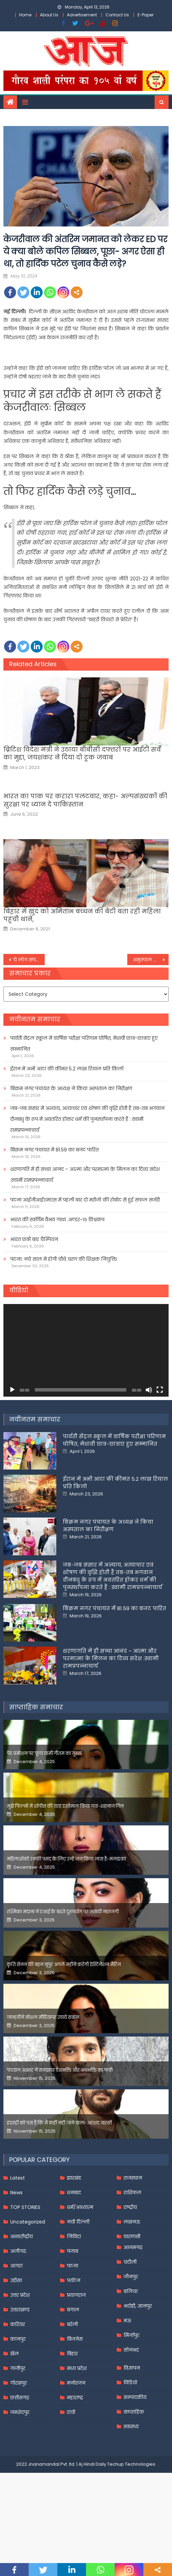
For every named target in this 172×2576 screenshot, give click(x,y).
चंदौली (130, 2262)
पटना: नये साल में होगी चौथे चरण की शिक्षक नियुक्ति (63, 1259)
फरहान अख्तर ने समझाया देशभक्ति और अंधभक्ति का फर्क (60, 2070)
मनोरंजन (76, 2382)
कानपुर (18, 2339)
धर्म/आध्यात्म (80, 2207)
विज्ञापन (132, 2368)
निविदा (74, 2236)
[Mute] (148, 1389)
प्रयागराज (76, 2295)
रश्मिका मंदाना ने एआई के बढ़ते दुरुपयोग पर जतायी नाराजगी (63, 1912)
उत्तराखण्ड (20, 2309)
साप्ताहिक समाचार (36, 1707)
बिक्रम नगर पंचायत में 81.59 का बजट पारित (54, 1149)
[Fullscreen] (159, 1389)
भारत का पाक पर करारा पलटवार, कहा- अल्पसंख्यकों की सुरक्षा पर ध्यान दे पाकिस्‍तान (85, 800)
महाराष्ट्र (75, 2397)
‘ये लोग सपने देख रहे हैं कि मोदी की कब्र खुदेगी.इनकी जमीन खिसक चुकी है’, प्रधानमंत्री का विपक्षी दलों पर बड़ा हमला (28, 959)
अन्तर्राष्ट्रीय (21, 2236)
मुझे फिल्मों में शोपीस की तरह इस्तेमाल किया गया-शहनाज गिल (65, 1806)
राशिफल (132, 2192)
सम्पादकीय (135, 2397)
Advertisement (82, 15)
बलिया (131, 2291)
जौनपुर (131, 2276)
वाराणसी (132, 2236)
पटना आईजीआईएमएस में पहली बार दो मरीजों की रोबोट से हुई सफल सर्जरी (85, 1199)
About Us (49, 15)
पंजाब (72, 2251)
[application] (86, 1350)
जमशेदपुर (19, 2412)
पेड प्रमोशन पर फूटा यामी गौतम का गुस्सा (44, 1753)
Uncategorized (27, 2221)
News (16, 2192)
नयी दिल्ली (78, 2221)
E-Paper (146, 15)
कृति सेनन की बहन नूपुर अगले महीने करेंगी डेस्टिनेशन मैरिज (64, 1964)
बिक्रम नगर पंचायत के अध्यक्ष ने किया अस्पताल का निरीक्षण (71, 1088)
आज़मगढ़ (133, 2247)
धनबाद (74, 2192)
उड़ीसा (16, 2280)
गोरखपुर (18, 2382)
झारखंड (74, 2177)
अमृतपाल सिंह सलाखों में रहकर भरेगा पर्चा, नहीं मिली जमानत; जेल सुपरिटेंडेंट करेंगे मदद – (151, 959)
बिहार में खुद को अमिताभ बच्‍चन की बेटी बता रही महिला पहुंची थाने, (82, 915)
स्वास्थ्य (131, 2426)
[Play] (12, 1389)
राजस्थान (133, 2177)
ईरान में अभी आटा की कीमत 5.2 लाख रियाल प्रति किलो (67, 1068)
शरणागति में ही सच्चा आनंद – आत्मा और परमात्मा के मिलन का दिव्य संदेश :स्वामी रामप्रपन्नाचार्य (85, 1174)
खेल (14, 2353)
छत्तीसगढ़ (19, 2397)
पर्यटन (73, 2280)
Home (25, 15)
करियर (17, 2324)
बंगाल (73, 2309)
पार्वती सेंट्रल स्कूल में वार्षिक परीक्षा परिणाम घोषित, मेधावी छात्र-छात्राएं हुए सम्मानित (84, 1043)
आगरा (16, 2265)
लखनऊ (132, 2221)
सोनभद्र (131, 2349)
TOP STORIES (25, 2207)
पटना (72, 2265)
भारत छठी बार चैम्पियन (34, 1239)
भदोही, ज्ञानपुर (138, 2306)
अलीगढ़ (18, 2251)
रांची (71, 2412)
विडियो (130, 2382)
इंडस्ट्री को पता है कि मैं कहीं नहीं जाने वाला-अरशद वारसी (59, 2123)
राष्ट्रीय (130, 2207)
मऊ (127, 2320)
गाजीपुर (17, 2368)
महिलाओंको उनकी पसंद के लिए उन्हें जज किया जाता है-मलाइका (66, 1859)
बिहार (72, 2353)
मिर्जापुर (131, 2335)
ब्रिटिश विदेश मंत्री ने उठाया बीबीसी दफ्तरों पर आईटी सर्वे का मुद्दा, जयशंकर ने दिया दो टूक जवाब (82, 753)
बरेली (72, 2324)
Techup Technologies (131, 2464)
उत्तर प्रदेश (20, 2295)
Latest (17, 2177)
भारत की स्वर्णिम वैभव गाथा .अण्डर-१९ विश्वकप (57, 1219)
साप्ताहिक (134, 2411)
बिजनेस (75, 2339)
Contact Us (117, 15)
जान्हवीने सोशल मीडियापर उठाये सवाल (43, 2017)
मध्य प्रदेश (77, 2368)
